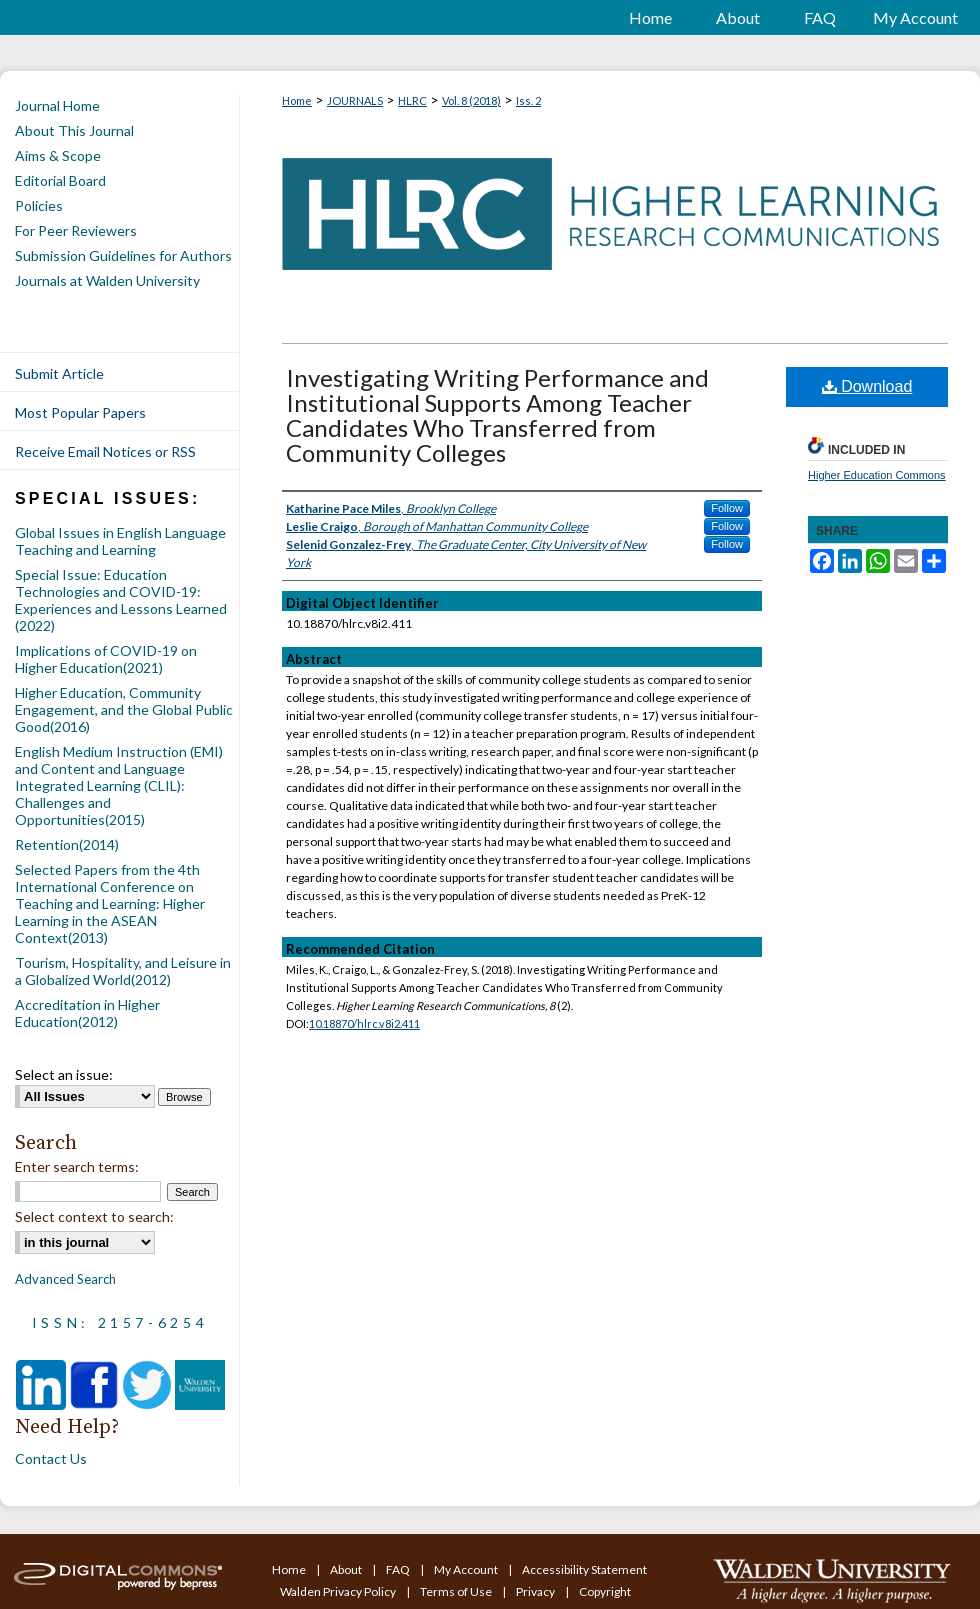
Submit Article (59, 373)
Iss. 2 (528, 100)
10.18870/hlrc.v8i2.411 (364, 1023)
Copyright (605, 1591)
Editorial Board (60, 180)
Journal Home (57, 105)
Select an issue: (64, 1074)
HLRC (412, 100)
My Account (467, 1569)
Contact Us (51, 1458)
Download (867, 386)
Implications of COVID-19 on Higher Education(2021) (106, 659)
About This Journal (74, 130)
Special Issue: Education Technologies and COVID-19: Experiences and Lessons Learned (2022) (121, 600)
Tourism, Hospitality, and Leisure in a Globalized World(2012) (123, 971)
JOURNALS (355, 100)
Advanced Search (65, 1279)
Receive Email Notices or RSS (105, 451)
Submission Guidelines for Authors (123, 255)
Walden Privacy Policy (339, 1591)
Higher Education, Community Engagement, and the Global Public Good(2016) (124, 709)
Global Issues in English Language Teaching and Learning (120, 541)
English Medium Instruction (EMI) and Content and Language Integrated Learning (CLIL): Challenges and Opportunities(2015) (119, 785)
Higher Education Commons (877, 475)
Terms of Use (457, 1591)
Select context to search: (94, 1216)
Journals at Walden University (107, 280)
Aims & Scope (58, 155)
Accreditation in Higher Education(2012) (87, 1013)
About (347, 1569)
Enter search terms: (77, 1166)
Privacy (536, 1591)
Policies (39, 205)
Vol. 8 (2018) (471, 100)
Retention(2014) (67, 844)
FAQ (399, 1569)
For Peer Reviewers (76, 230)
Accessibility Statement (584, 1569)
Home (297, 100)
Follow (727, 508)
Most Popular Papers (80, 412)
